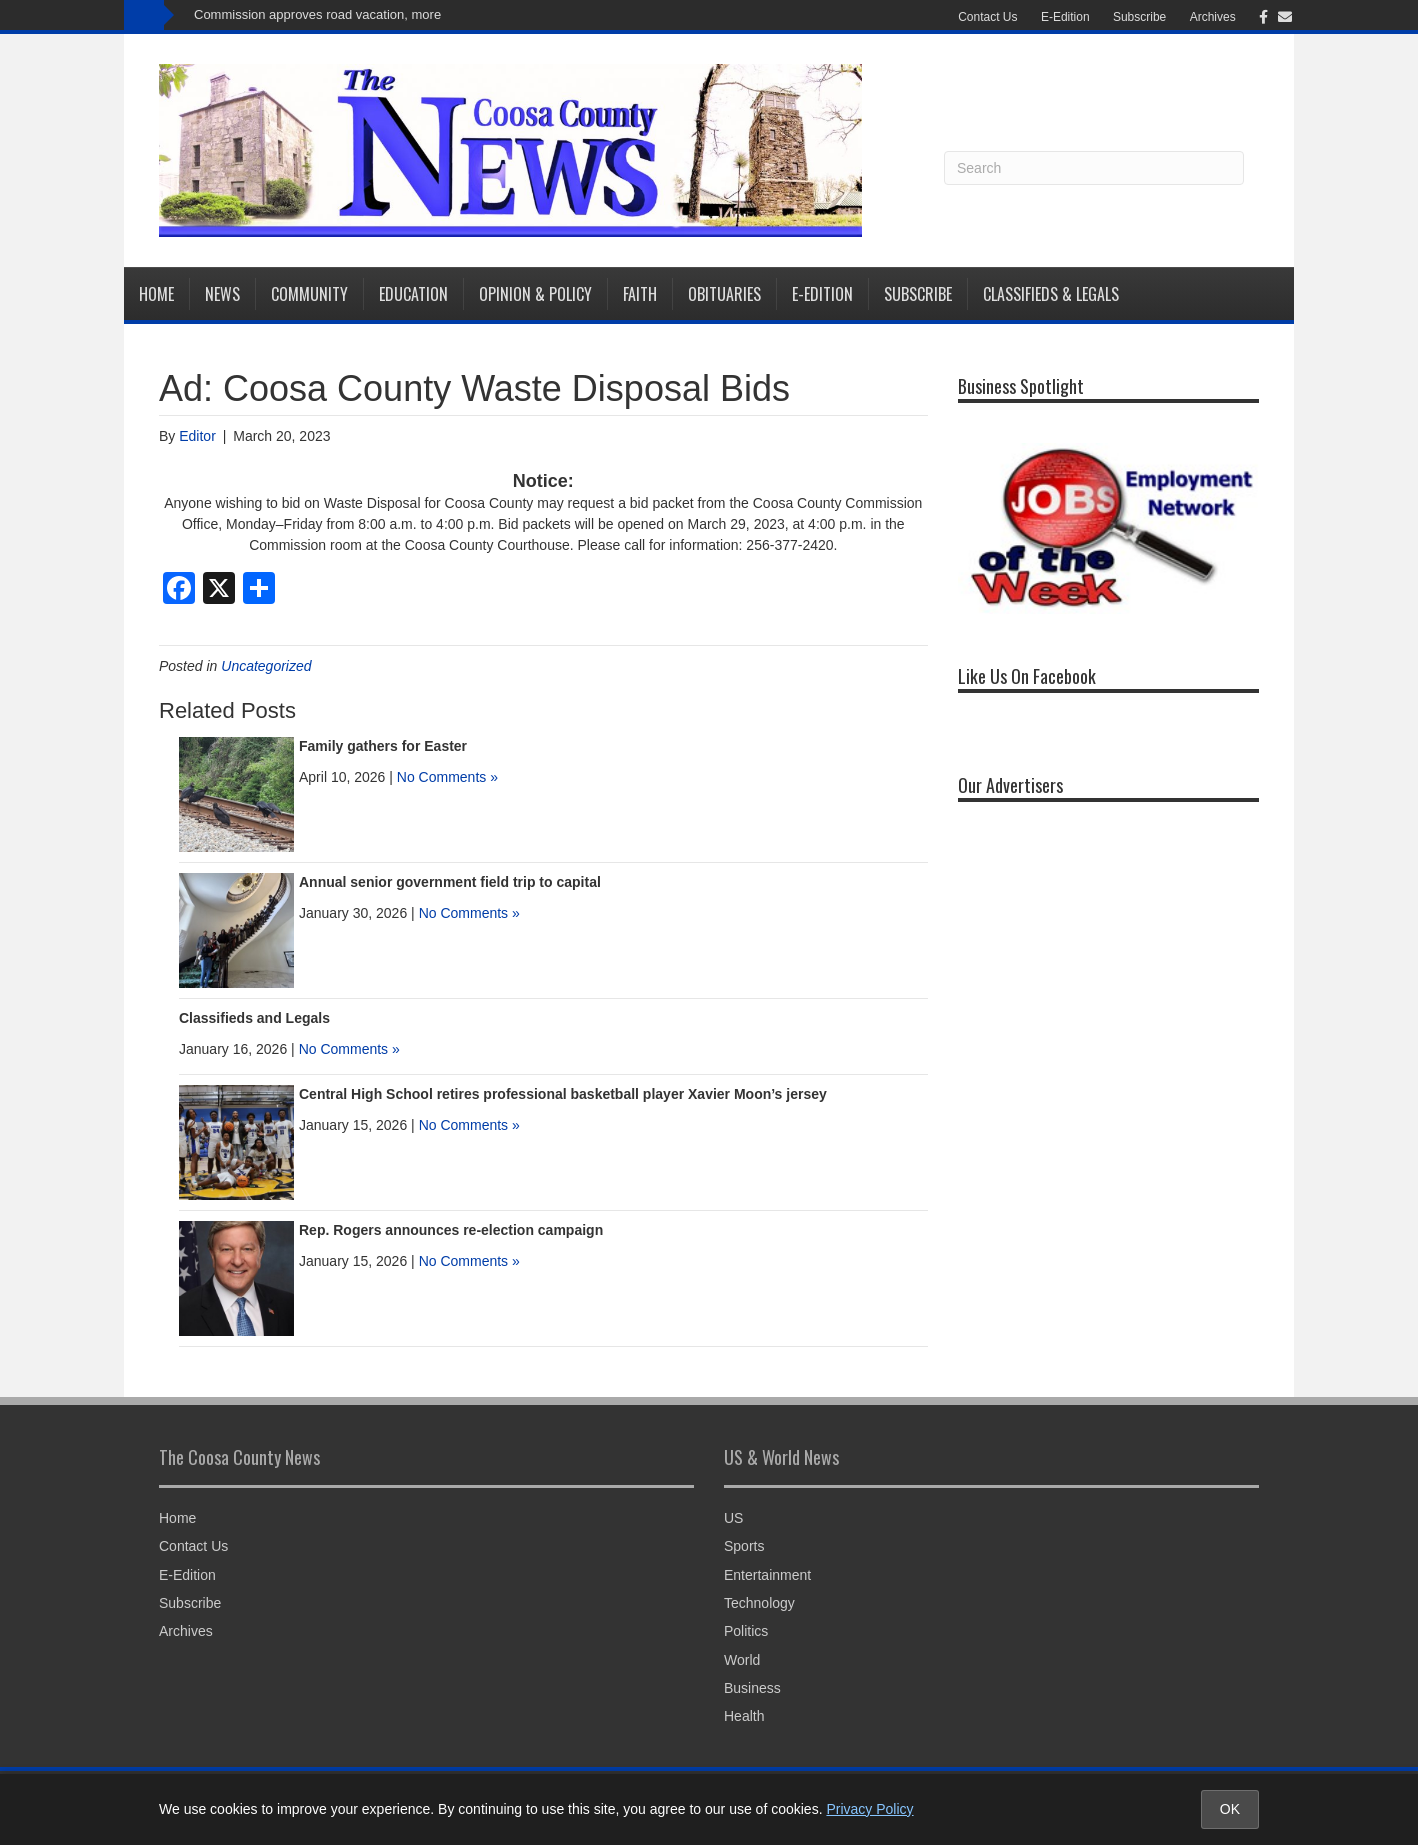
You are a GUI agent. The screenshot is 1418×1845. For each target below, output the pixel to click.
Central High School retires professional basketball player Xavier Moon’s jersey (563, 1094)
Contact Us (987, 17)
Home (156, 294)
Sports (744, 1546)
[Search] (1094, 168)
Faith (640, 294)
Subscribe (1139, 17)
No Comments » (447, 777)
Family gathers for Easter (383, 746)
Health (744, 1716)
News (222, 294)
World (742, 1660)
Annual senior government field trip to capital (450, 882)
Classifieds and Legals (254, 1018)
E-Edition (1065, 17)
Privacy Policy (869, 1809)
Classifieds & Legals (1051, 294)
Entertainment (767, 1575)
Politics (746, 1631)
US (733, 1518)
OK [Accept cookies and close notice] (1230, 1809)
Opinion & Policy (535, 294)
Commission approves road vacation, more (317, 14)
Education (413, 294)
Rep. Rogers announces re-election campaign (451, 1230)
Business (752, 1688)
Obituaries (724, 294)
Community (309, 294)
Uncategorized (266, 666)
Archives (1213, 17)
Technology (759, 1603)
